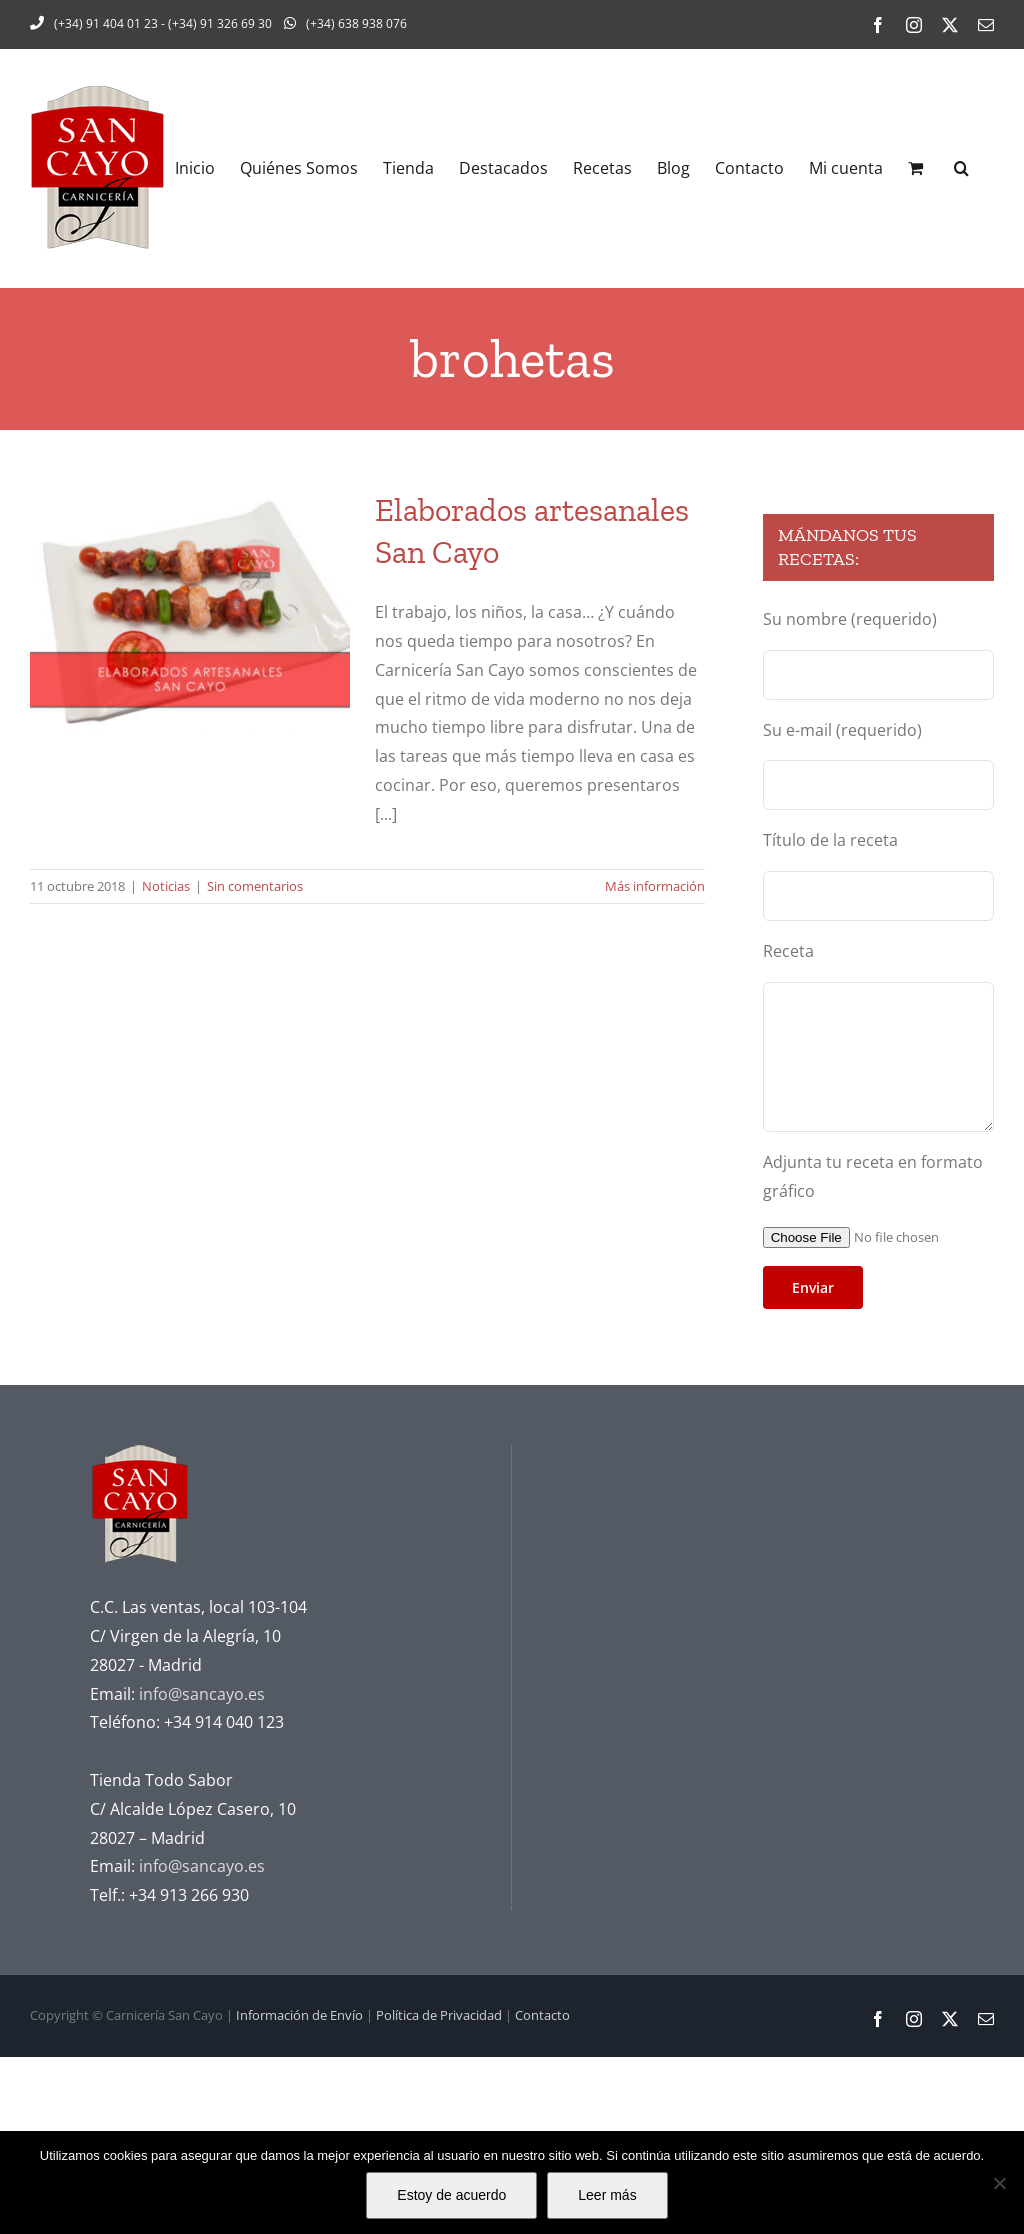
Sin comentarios (255, 886)
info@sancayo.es (202, 1694)
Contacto (542, 2015)
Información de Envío (299, 2015)
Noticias (166, 886)
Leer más (607, 2195)
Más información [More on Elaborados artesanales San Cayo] (655, 886)
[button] (961, 168)
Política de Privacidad (439, 2015)
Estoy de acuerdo (451, 2195)
